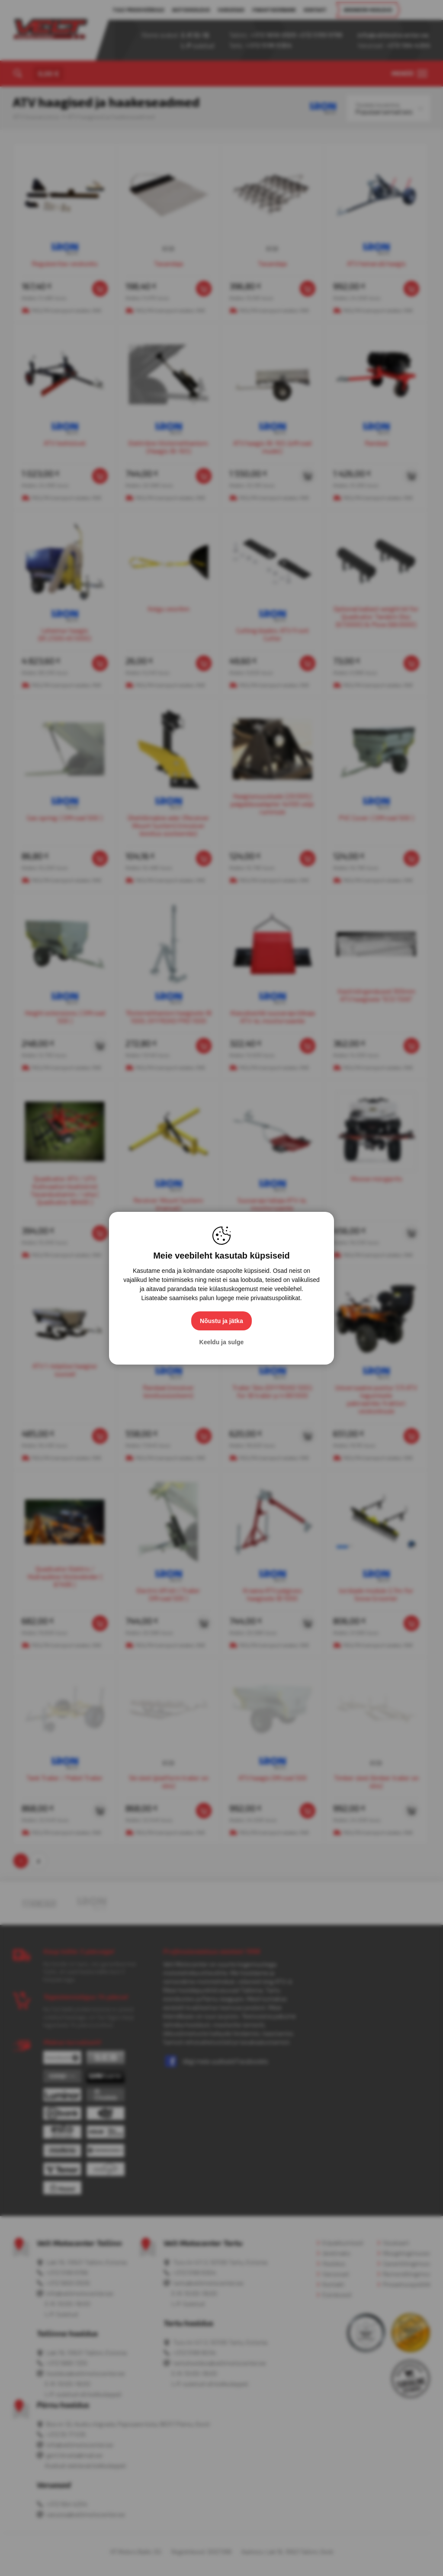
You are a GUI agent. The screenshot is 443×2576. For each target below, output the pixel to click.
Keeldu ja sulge (221, 1342)
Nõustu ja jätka (221, 1320)
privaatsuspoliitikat (275, 1297)
